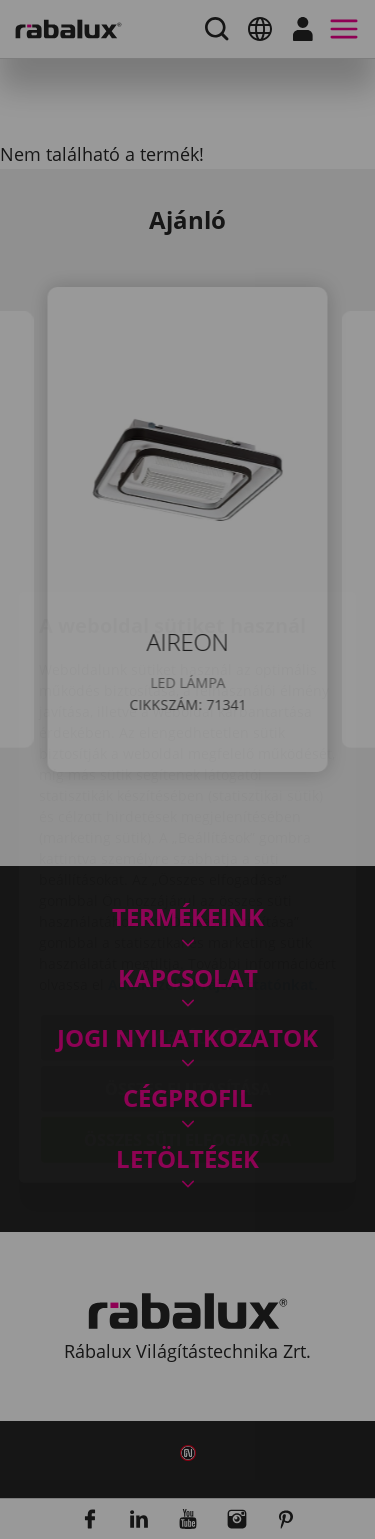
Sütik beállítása (188, 920)
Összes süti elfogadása (187, 1022)
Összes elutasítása (188, 971)
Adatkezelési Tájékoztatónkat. (213, 866)
